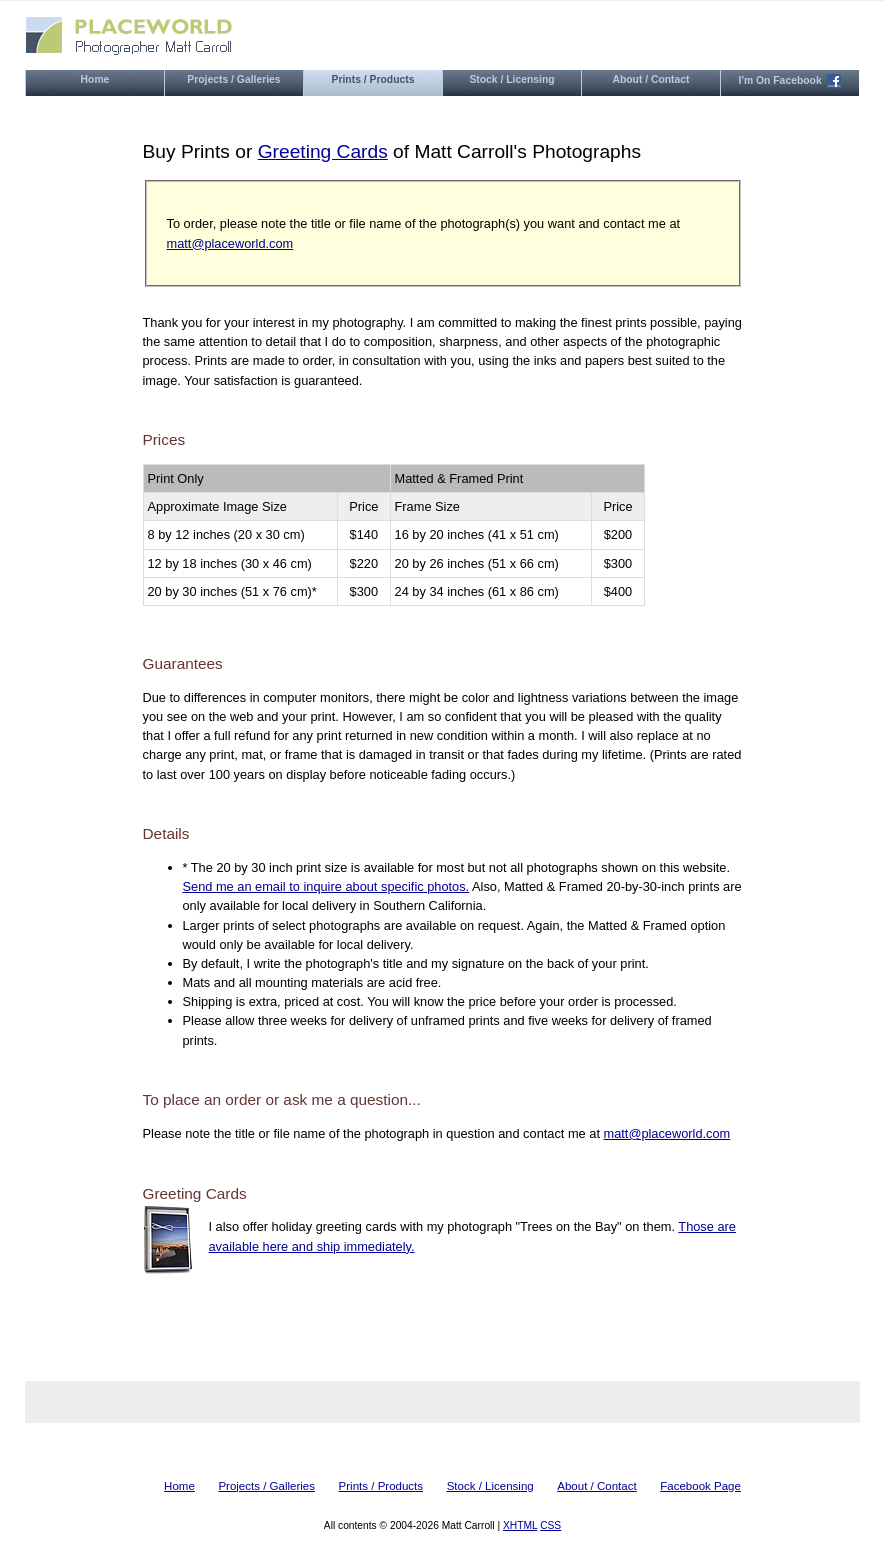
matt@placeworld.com (230, 243)
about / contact (650, 79)
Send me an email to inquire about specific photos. (326, 886)
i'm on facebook (790, 81)
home (95, 79)
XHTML (520, 1525)
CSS (550, 1525)
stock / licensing (511, 79)
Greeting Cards (323, 151)
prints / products (373, 79)
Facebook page (700, 1486)
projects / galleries (233, 79)
